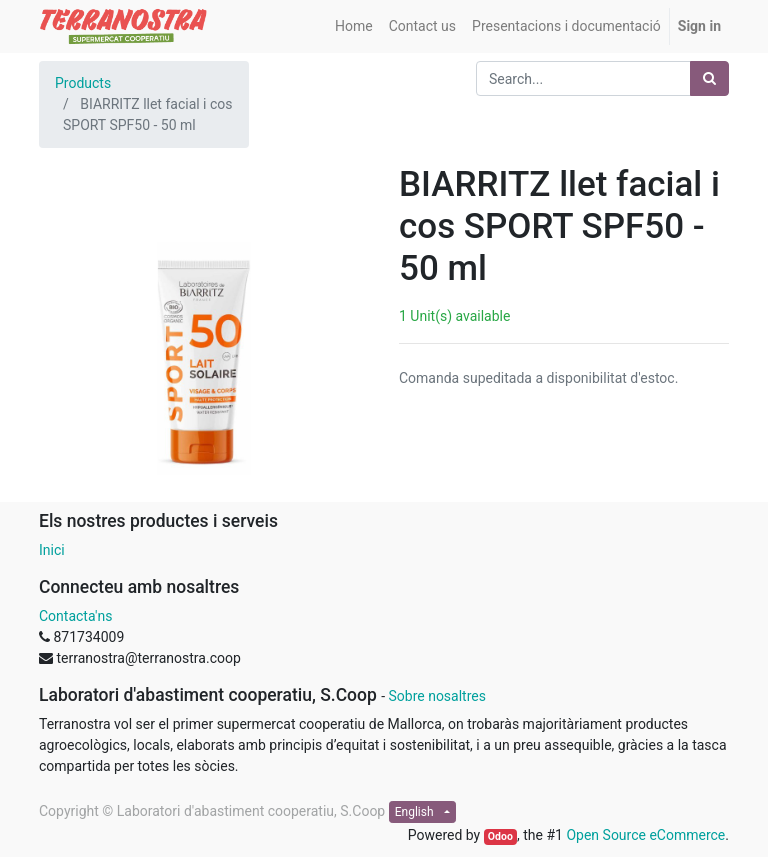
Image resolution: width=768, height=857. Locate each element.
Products (83, 83)
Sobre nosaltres (436, 696)
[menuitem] (354, 26)
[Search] (709, 78)
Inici (52, 550)
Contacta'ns (75, 616)
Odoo (500, 836)
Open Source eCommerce (645, 835)
